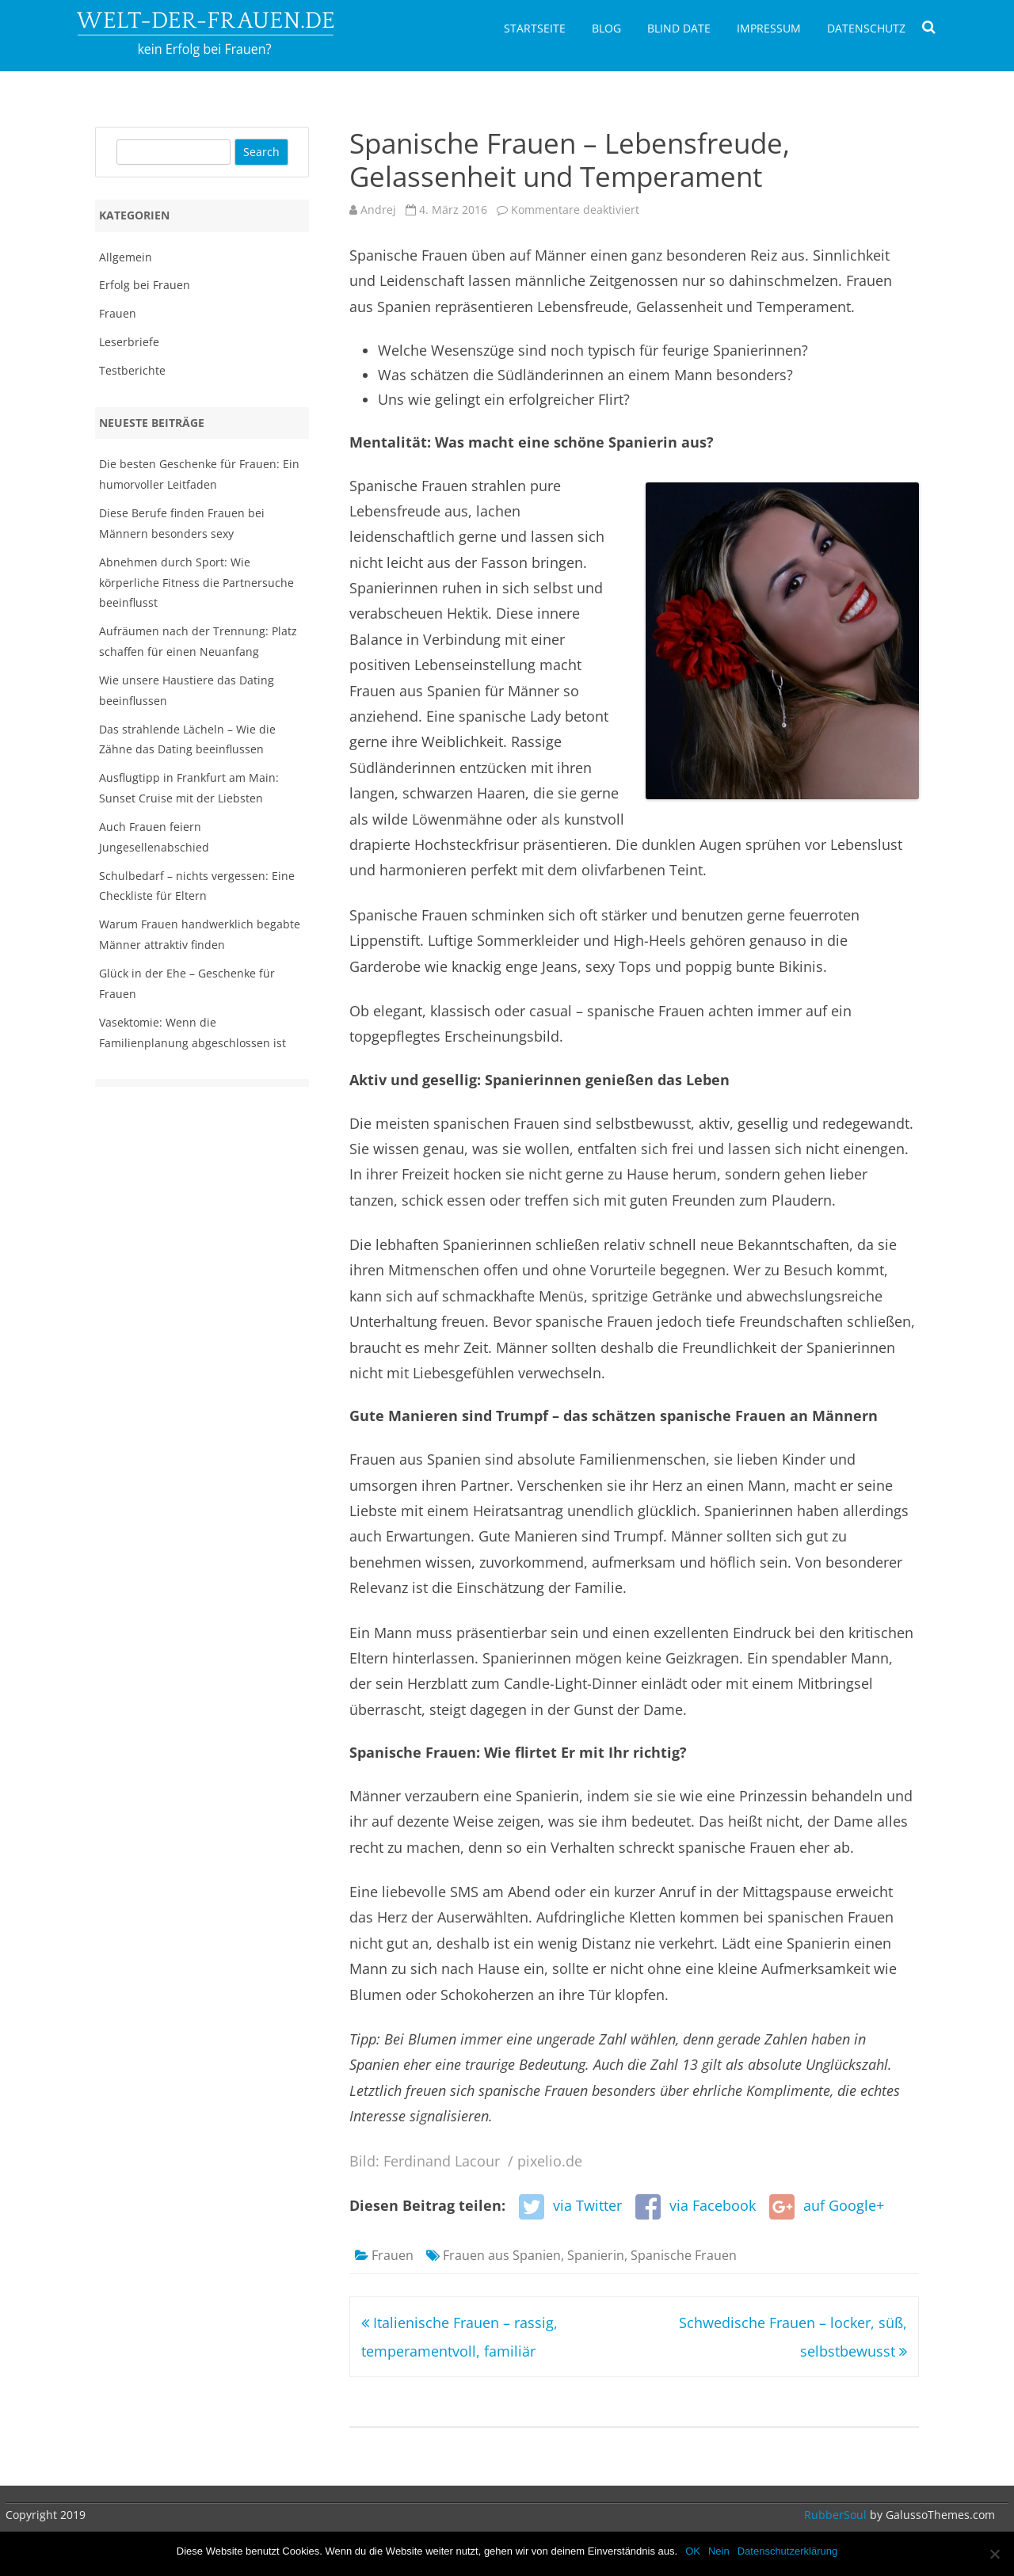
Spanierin (595, 2255)
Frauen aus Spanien (502, 2255)
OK (692, 2551)
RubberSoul (835, 2514)
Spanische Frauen (684, 2255)
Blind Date (679, 28)
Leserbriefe (129, 341)
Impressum (769, 28)
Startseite (535, 28)
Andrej (378, 209)
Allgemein (125, 257)
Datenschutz (866, 28)
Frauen (393, 2255)
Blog (606, 28)
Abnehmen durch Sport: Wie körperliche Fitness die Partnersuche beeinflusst (196, 582)
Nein (719, 2551)
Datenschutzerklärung (787, 2551)
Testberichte (132, 370)
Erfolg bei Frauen (144, 284)
